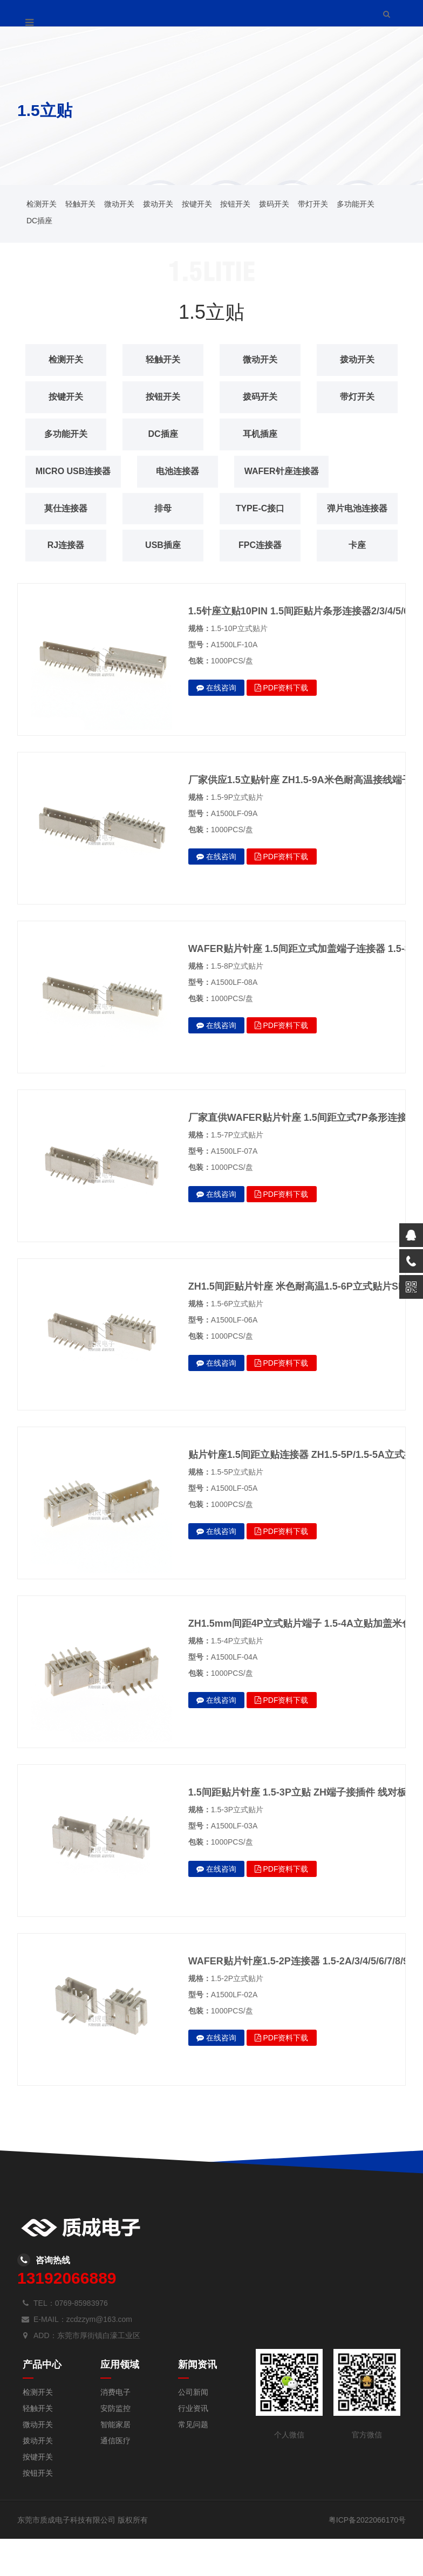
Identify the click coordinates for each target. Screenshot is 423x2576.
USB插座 (266, 545)
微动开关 (119, 204)
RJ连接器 (169, 545)
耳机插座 (260, 434)
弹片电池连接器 (69, 545)
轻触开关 (80, 204)
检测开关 (41, 204)
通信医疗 (115, 2478)
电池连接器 (184, 471)
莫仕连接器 (65, 508)
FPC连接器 (65, 582)
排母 (163, 508)
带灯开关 (313, 204)
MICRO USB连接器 (76, 471)
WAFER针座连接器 (292, 471)
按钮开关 (235, 204)
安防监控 (115, 2445)
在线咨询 (216, 725)
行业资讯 (193, 2445)
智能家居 (115, 2461)
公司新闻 (193, 2429)
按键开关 (197, 204)
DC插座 (39, 220)
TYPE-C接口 (260, 508)
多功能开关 (355, 204)
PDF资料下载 (282, 725)
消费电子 (115, 2429)
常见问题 (193, 2461)
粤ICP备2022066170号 (367, 2557)
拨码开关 (274, 204)
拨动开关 (158, 204)
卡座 (163, 582)
